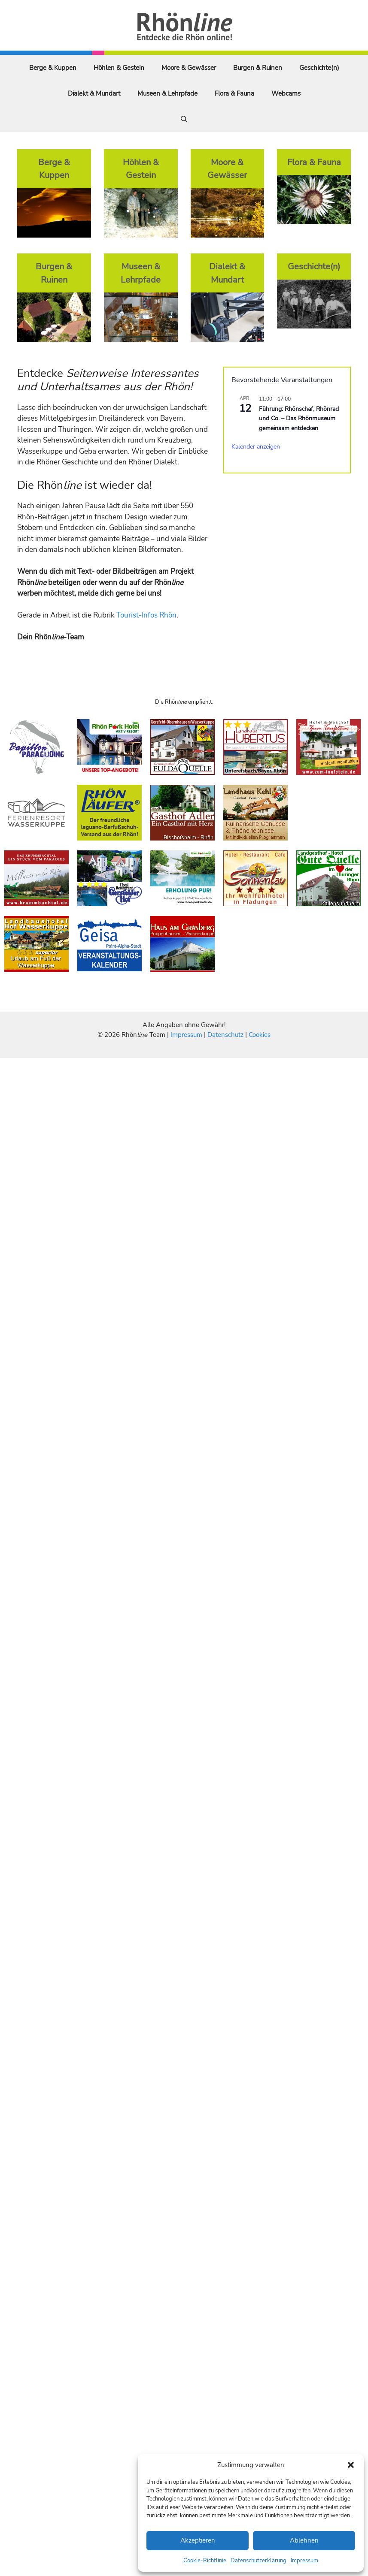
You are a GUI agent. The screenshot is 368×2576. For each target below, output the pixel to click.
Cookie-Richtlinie (204, 2560)
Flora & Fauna (234, 93)
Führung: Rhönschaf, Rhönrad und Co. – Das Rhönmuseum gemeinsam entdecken (299, 418)
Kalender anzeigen (255, 447)
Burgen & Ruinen (257, 67)
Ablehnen (304, 2540)
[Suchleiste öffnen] (184, 119)
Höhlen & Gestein (119, 67)
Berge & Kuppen (52, 67)
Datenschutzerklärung (258, 2560)
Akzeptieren (197, 2540)
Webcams (286, 93)
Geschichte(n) (319, 67)
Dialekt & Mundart (94, 93)
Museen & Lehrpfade (167, 93)
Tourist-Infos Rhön (146, 615)
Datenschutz (225, 1034)
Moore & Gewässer (188, 67)
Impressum (304, 2560)
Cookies (260, 1034)
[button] (351, 2465)
